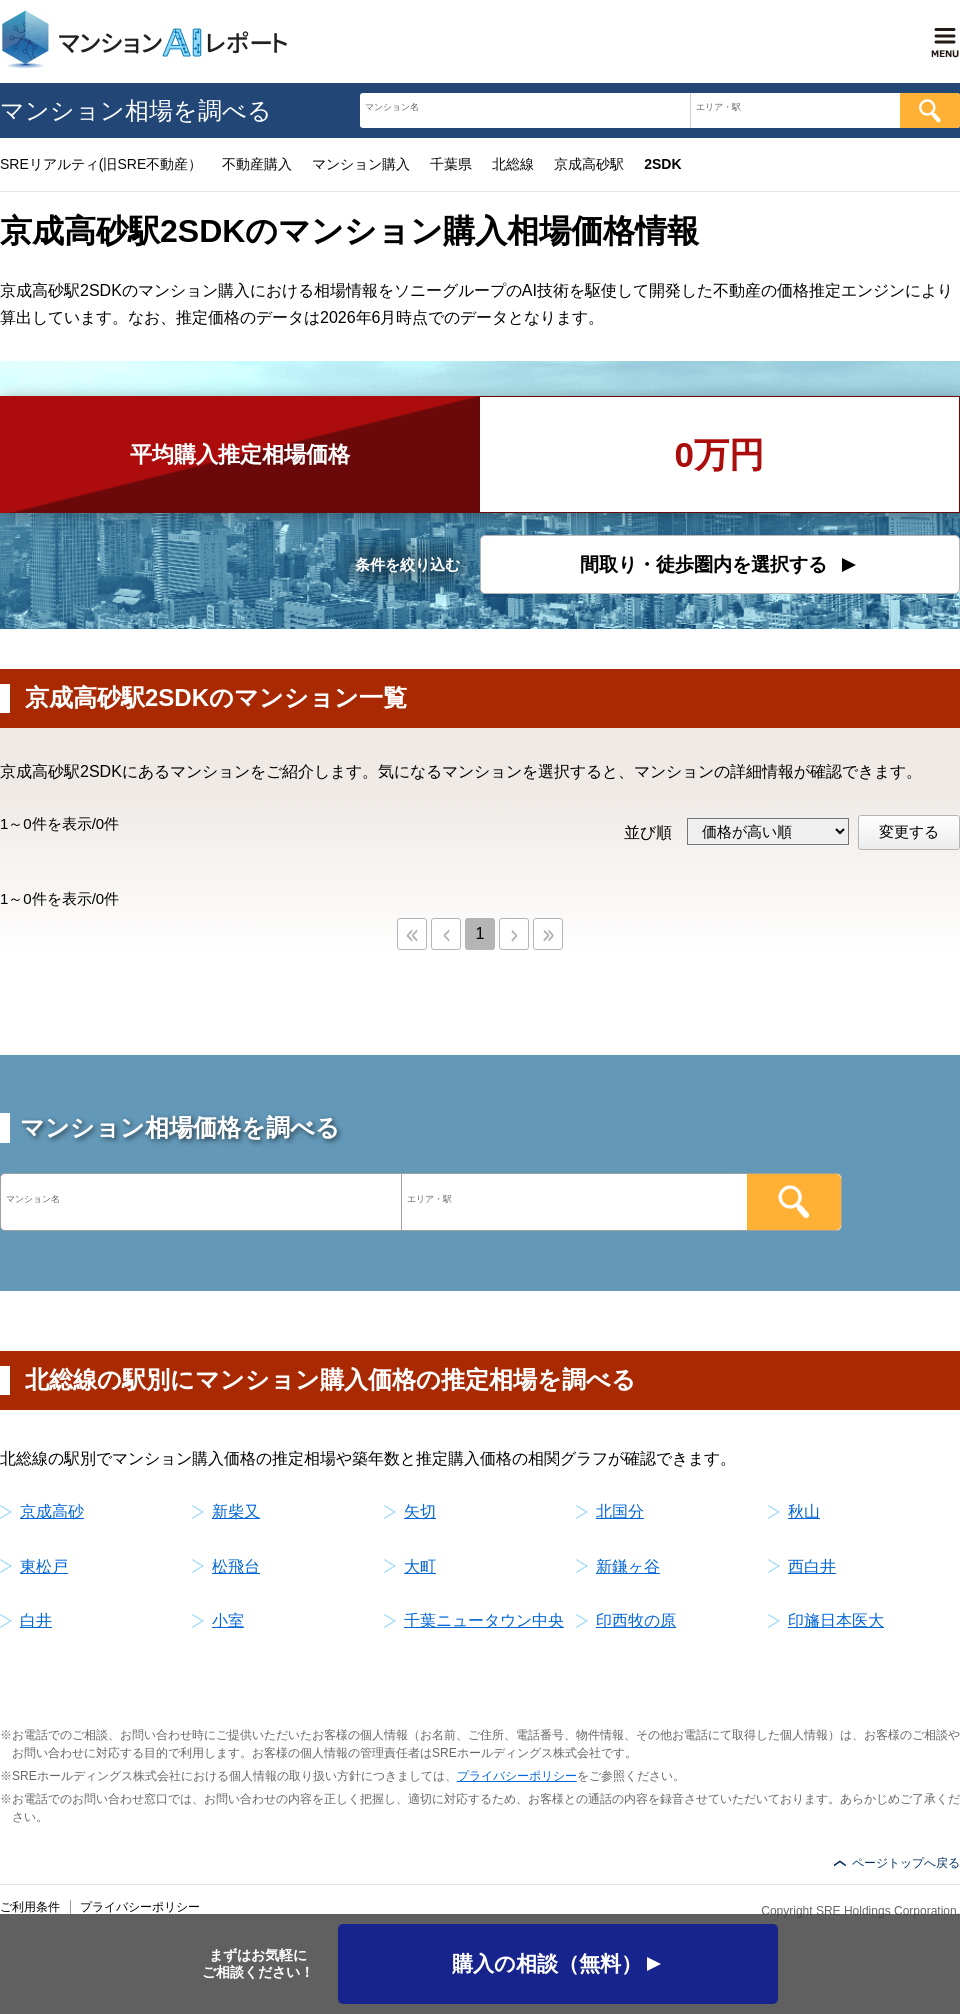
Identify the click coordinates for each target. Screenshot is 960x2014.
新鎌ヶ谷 (628, 1566)
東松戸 (44, 1566)
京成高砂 (52, 1511)
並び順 (648, 832)
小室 (228, 1620)
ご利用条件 (30, 1907)
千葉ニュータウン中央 (484, 1620)
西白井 (812, 1566)
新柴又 (236, 1511)
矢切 (420, 1511)
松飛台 (236, 1566)
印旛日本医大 (836, 1620)
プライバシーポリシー (517, 1776)
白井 (36, 1620)
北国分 (620, 1511)
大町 (420, 1566)
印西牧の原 (636, 1620)
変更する (909, 831)
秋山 (804, 1511)
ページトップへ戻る (906, 1863)
